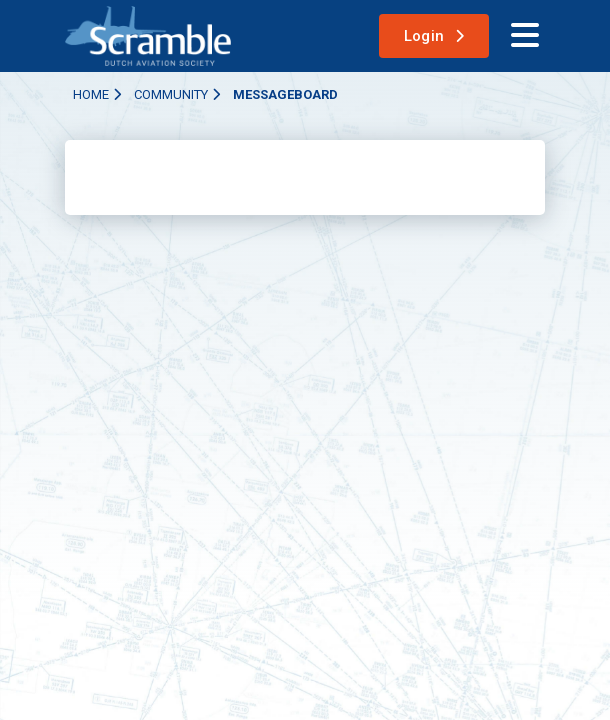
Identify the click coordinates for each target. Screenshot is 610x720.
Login (424, 36)
